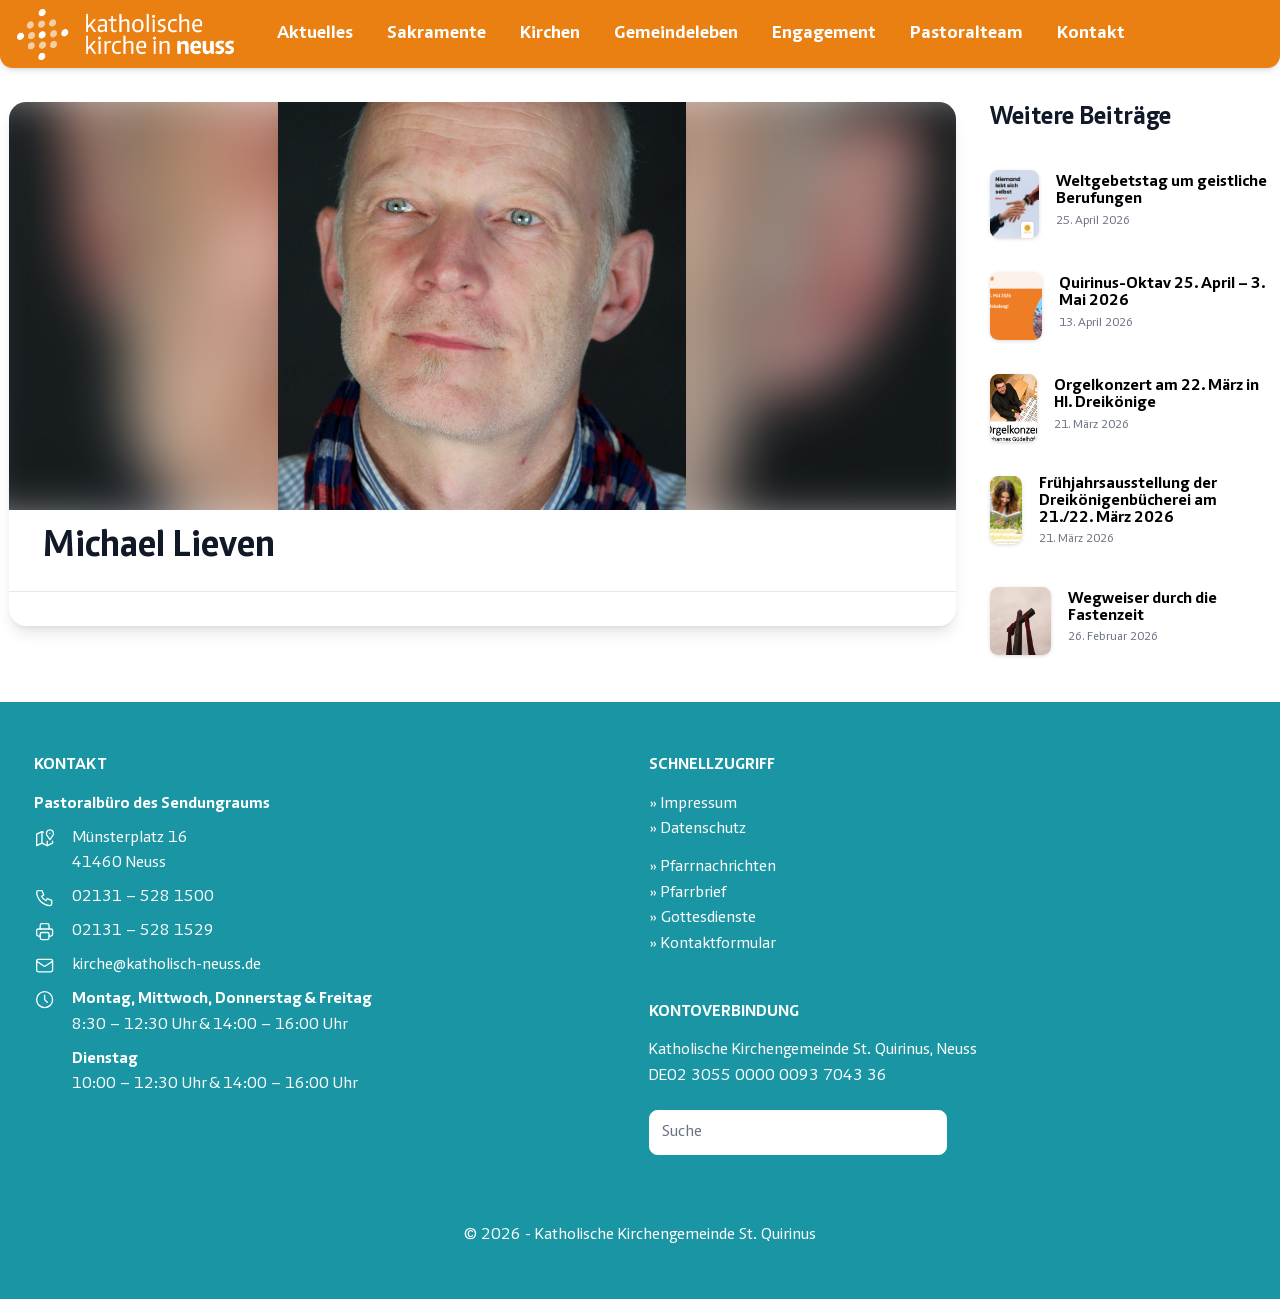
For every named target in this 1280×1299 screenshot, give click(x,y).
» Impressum (693, 804)
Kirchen (550, 33)
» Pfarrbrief (687, 893)
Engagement (824, 33)
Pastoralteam (966, 33)
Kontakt (1091, 33)
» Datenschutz (697, 829)
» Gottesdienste (702, 918)
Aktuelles (315, 33)
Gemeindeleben (676, 33)
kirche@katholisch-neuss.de (166, 965)
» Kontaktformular (712, 944)
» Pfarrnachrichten (712, 867)
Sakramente (436, 33)
